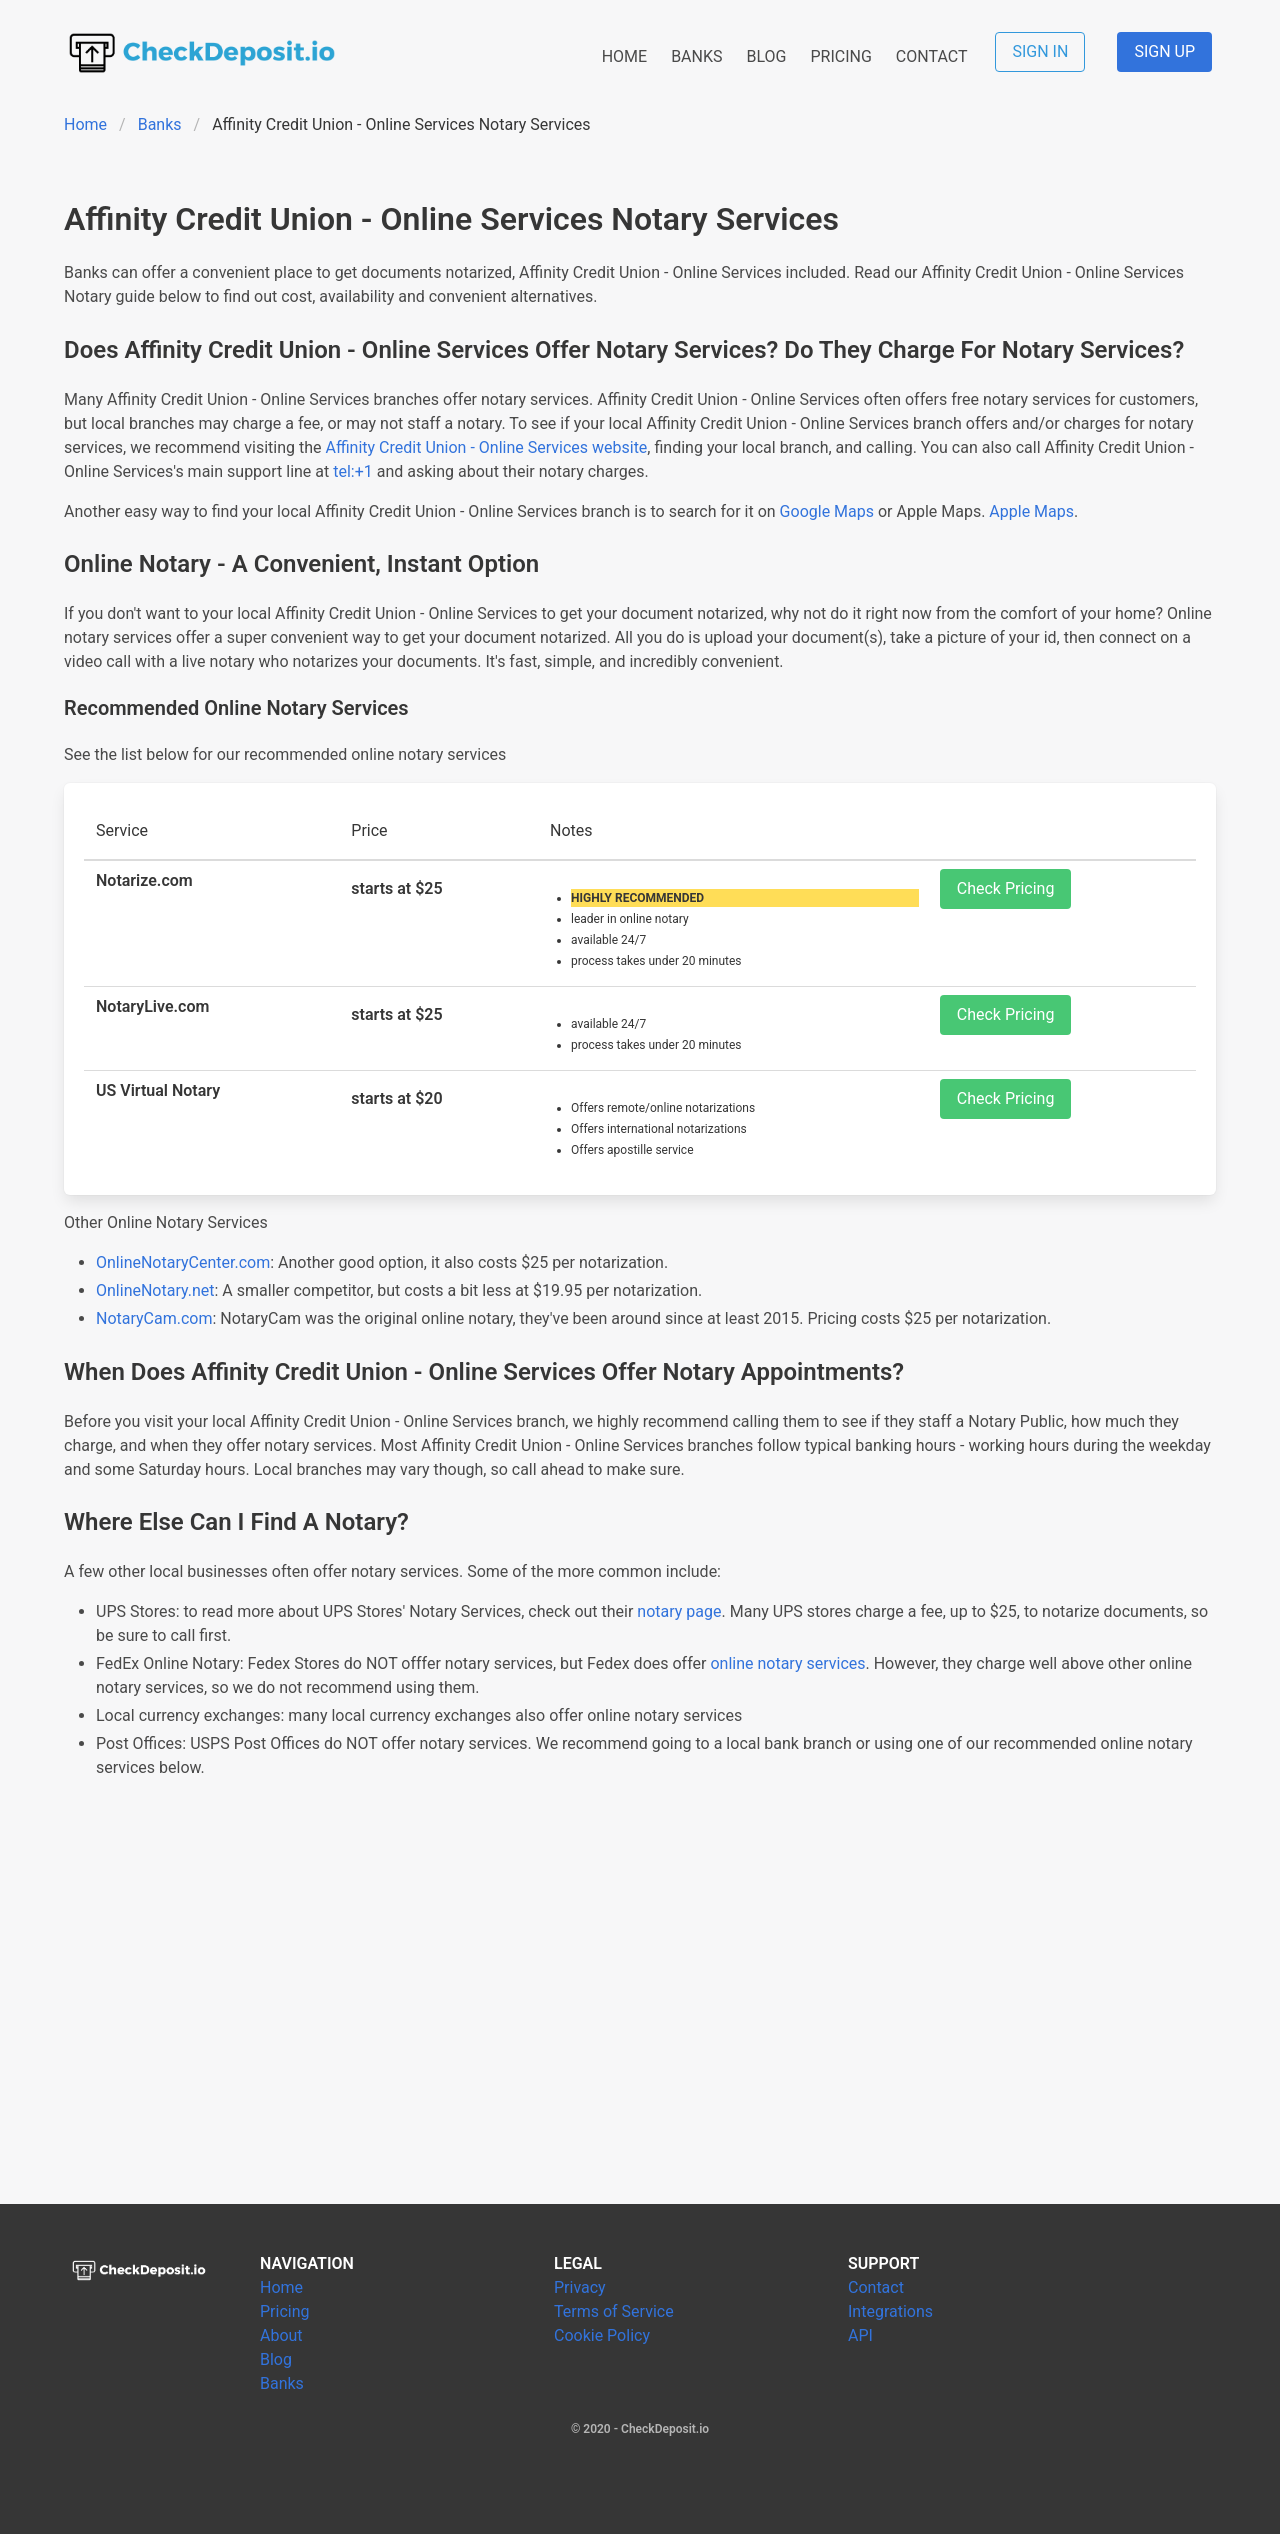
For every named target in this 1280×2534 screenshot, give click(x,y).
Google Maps (827, 511)
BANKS (696, 56)
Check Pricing (1006, 888)
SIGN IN (1040, 51)
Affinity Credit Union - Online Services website (487, 447)
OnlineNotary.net (155, 1290)
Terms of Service (614, 2311)
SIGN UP (1164, 51)
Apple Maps (1031, 511)
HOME (624, 56)
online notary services (787, 1663)
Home (85, 124)
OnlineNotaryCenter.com (183, 1262)
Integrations (890, 2311)
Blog (276, 2359)
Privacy (580, 2287)
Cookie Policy (602, 2335)
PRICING (840, 56)
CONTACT (932, 56)
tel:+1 (353, 471)
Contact (876, 2287)
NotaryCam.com (154, 1318)
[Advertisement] (640, 2016)
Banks (160, 124)
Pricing (285, 2311)
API (860, 2335)
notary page (679, 1611)
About (281, 2335)
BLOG (766, 56)
